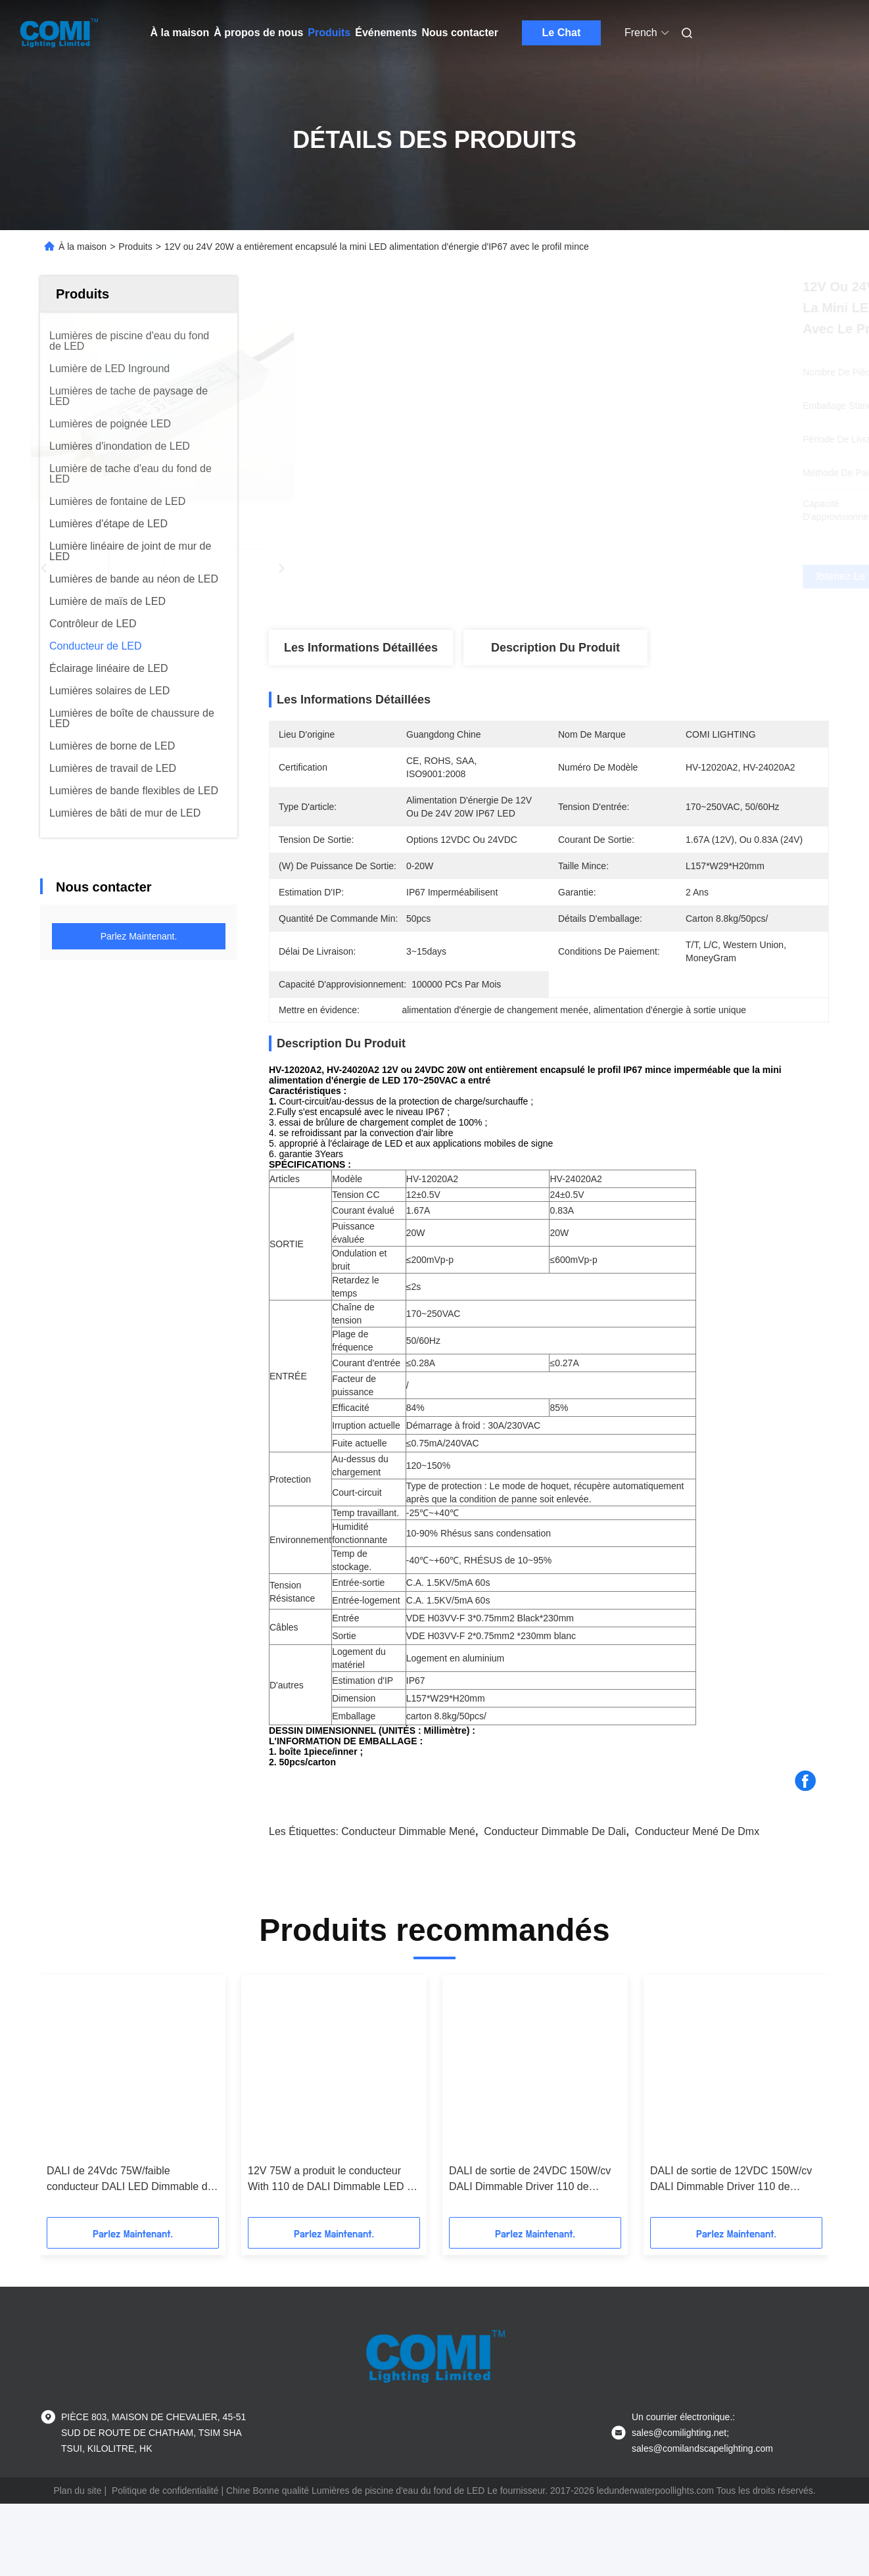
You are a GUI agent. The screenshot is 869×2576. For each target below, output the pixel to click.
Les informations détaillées (361, 647)
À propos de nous (258, 32)
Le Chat (561, 32)
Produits (329, 32)
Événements (386, 32)
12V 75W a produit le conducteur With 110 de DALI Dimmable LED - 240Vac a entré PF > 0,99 (329, 2226)
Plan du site (77, 2536)
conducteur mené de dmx (697, 1877)
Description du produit (555, 647)
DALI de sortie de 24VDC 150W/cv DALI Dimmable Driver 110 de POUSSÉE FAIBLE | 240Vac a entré (533, 2226)
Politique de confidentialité (165, 2536)
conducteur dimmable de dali (555, 1877)
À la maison (180, 32)
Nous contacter (459, 32)
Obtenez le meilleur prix (618, 576)
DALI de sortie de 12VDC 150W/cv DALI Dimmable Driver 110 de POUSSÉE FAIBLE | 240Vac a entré (734, 2226)
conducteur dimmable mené (408, 1877)
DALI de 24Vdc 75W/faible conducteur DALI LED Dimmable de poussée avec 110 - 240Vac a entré (130, 2226)
